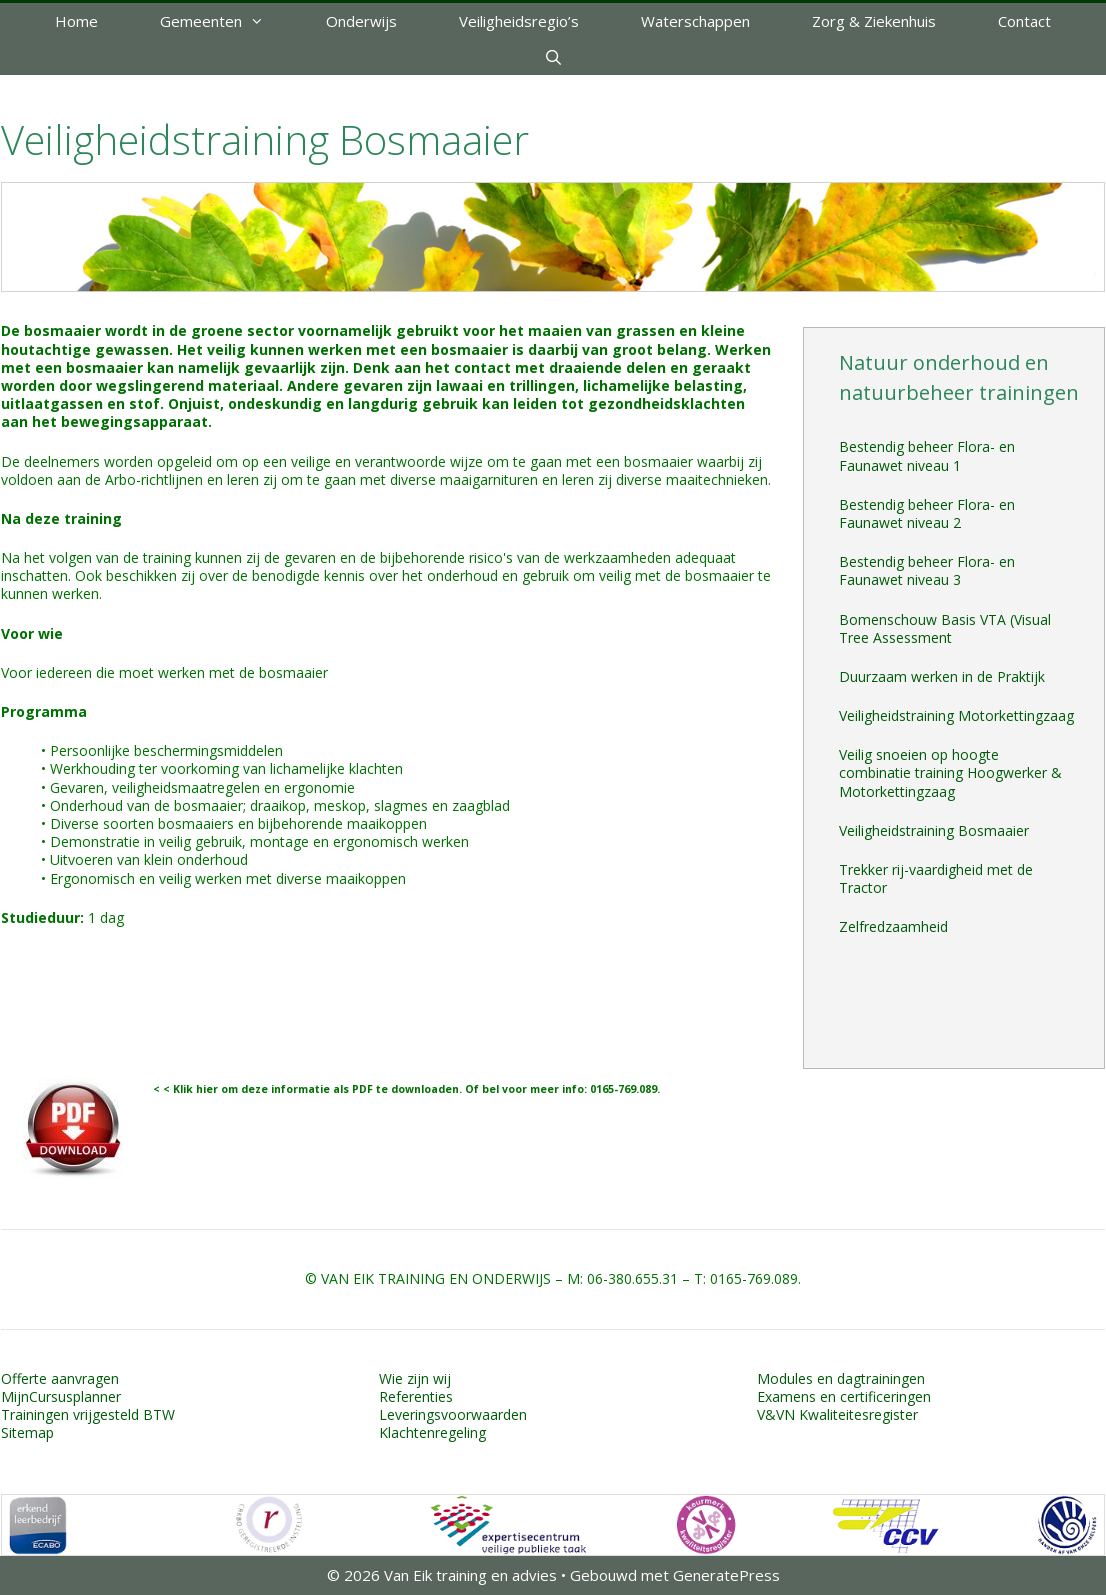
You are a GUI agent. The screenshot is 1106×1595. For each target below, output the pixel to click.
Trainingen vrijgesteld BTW (88, 1414)
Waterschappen (695, 21)
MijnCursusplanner (61, 1396)
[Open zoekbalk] (552, 57)
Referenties (416, 1396)
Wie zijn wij (415, 1378)
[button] (268, 21)
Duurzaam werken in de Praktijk (942, 676)
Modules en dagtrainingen (841, 1378)
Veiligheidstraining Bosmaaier (934, 830)
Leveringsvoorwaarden (453, 1414)
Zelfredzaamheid (893, 926)
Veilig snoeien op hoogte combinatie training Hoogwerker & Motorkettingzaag (950, 772)
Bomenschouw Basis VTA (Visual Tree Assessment (945, 628)
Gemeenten (227, 21)
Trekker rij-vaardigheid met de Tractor (936, 878)
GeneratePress (726, 1575)
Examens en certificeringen (844, 1396)
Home (76, 21)
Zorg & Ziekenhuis (874, 21)
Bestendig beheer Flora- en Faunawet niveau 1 (927, 455)
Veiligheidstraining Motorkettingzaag (956, 715)
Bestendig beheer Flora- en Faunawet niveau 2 (927, 513)
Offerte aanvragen (60, 1378)
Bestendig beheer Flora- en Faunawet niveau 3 (927, 570)
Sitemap (27, 1432)
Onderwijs (361, 21)
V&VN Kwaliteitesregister (837, 1414)
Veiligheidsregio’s (519, 21)
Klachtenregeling (432, 1432)
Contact (1024, 21)
